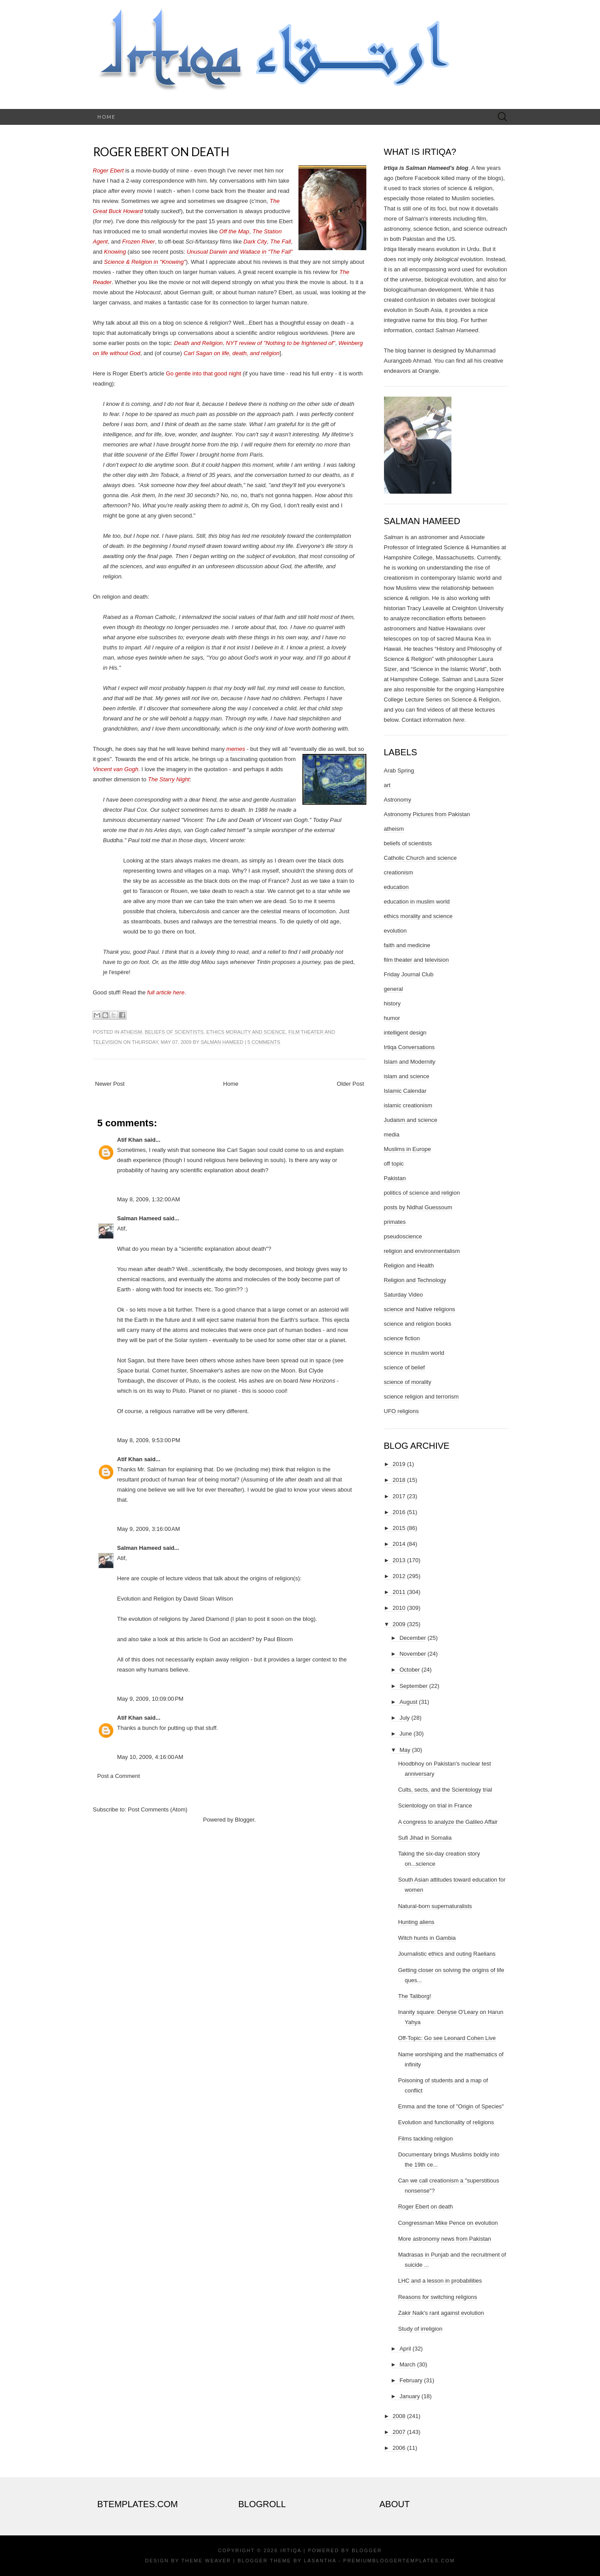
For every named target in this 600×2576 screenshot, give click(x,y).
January (409, 2396)
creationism (398, 872)
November (412, 1653)
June (405, 1733)
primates (395, 1222)
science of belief (404, 1367)
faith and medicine (407, 945)
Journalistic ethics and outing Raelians (447, 1953)
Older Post (350, 1083)
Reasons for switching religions (437, 2297)
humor (392, 1018)
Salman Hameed (222, 1042)
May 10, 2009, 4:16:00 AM (150, 1757)
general (393, 989)
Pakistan (395, 1178)
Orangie (428, 370)
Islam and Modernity (410, 1061)
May (404, 1750)
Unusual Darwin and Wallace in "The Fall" (240, 251)
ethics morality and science (246, 1032)
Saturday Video (403, 1294)
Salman (393, 537)
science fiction (402, 1338)
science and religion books (417, 1323)
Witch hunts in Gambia (427, 1938)
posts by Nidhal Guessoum (418, 1207)
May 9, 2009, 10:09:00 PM (150, 1698)
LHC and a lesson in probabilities (440, 2280)
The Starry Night (169, 779)
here (458, 719)
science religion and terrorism (421, 1396)
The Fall (280, 241)
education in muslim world (417, 901)
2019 (399, 1464)
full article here (166, 992)
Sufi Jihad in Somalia (424, 1837)
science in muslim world (414, 1353)
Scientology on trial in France (435, 1805)
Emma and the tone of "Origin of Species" (451, 2106)
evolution (395, 930)
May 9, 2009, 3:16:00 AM (148, 1529)
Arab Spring (399, 770)
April (405, 2348)
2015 (399, 1528)
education (396, 887)
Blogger (244, 1819)
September (413, 1686)
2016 (399, 1512)
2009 (399, 1624)
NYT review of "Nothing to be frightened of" (280, 343)
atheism (131, 1032)
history (392, 1003)
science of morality (408, 1382)
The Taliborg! (414, 1996)
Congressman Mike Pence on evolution (448, 2223)
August (408, 1702)
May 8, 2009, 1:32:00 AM (148, 1199)
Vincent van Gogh (115, 769)
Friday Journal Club (409, 974)
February (410, 2380)
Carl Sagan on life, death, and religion (231, 353)
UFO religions (401, 1411)
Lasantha (320, 2560)
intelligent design (405, 1032)
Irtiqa (291, 2550)
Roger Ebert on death (161, 152)
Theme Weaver (206, 2560)
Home (106, 117)
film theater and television (416, 959)
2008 (399, 2416)
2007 (399, 2432)
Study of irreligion (420, 2328)
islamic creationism (408, 1105)
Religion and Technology (415, 1280)
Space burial (133, 1370)
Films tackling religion (425, 2138)
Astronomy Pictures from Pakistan (427, 814)
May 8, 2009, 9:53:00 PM (148, 1440)
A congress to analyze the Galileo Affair (448, 1822)
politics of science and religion (422, 1192)
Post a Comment (118, 1776)
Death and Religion (198, 343)
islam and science (406, 1076)
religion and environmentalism (422, 1251)
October (409, 1669)
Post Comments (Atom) (157, 1809)
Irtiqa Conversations (409, 1047)
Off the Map (234, 231)
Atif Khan (130, 1139)
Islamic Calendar (405, 1090)
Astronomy (397, 799)
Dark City (255, 241)
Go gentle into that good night (203, 373)
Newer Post (110, 1083)
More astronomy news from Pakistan (444, 2238)
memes (235, 749)
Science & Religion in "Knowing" (145, 262)
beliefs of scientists (174, 1032)
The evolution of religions (149, 1619)
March (407, 2364)
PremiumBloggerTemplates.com (399, 2560)
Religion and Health (409, 1265)
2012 (399, 1576)
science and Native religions (419, 1309)
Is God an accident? (228, 1639)
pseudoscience (403, 1236)
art (387, 785)
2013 (399, 1560)
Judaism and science (410, 1120)
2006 (399, 2448)
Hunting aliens (416, 1922)
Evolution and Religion (145, 1598)
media (391, 1134)
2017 (399, 1496)
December (412, 1638)
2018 (399, 1480)
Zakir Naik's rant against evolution (441, 2313)
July (404, 1717)
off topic (394, 1163)
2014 (399, 1544)
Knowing (115, 251)
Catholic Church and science (420, 858)
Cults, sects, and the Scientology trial (445, 1789)
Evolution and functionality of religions (446, 2122)
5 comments (263, 1042)
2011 (399, 1592)
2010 (399, 1608)
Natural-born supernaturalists (435, 1906)
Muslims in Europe (407, 1149)
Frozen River (138, 241)
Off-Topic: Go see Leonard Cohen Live (447, 2038)
